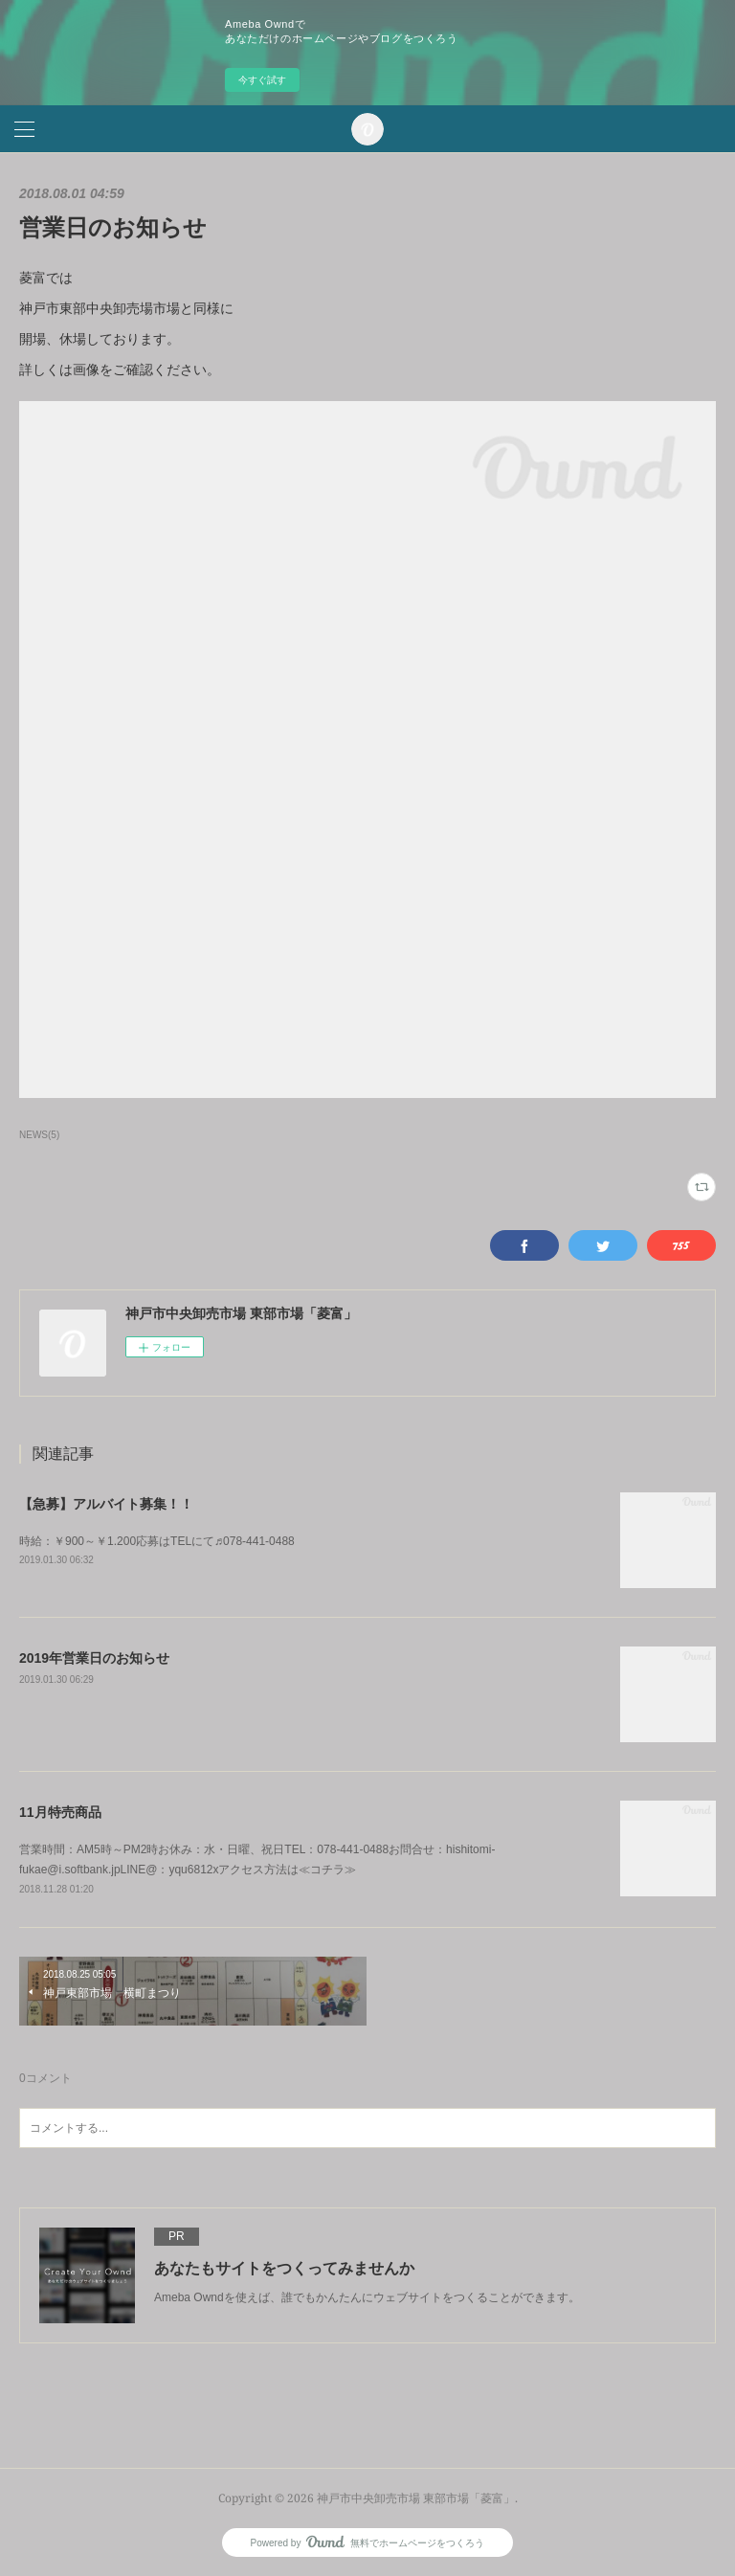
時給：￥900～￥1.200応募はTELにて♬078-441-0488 (157, 1541)
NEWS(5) (39, 1135)
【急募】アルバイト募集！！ (106, 1504)
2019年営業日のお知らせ (94, 1658)
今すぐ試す (262, 80)
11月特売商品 (60, 1812)
